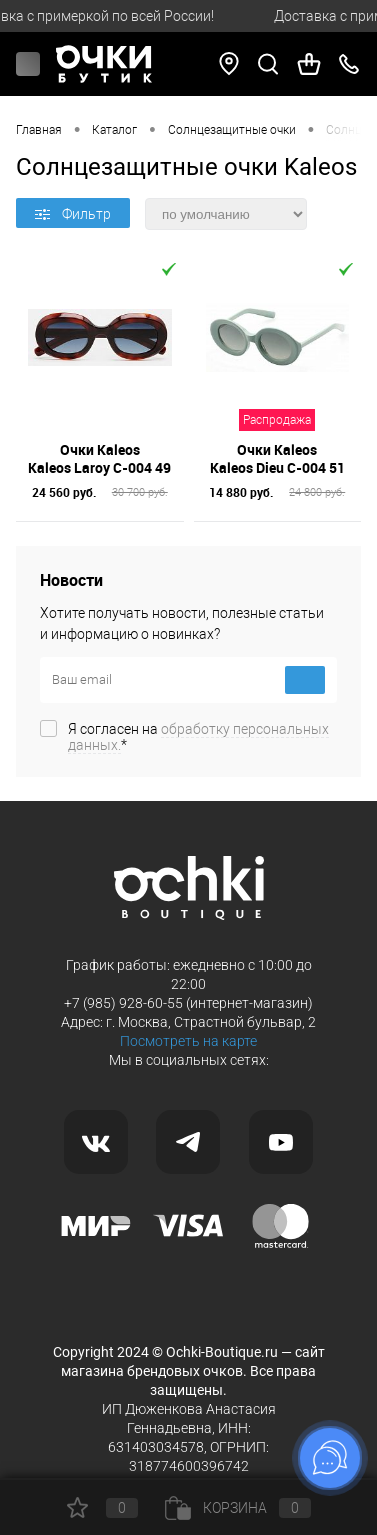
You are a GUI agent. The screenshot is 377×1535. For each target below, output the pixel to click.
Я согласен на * (198, 737)
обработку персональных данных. (198, 737)
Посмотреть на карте (188, 1041)
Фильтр (73, 214)
